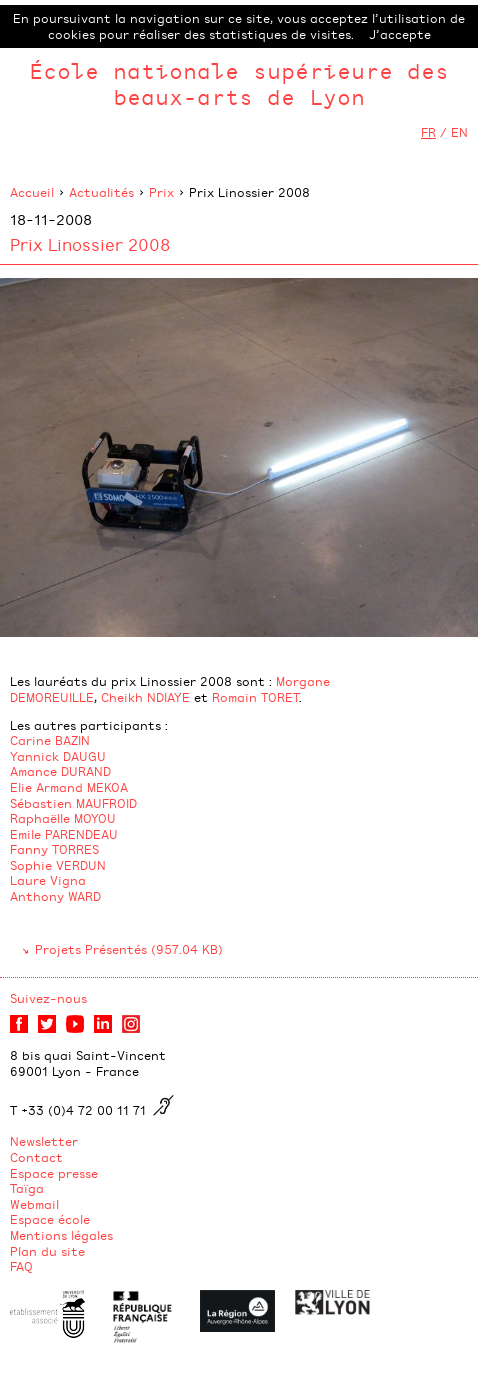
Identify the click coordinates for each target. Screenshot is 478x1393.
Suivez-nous (48, 998)
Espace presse (54, 1173)
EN (459, 132)
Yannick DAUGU (58, 756)
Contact (36, 1157)
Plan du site (47, 1251)
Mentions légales (61, 1235)
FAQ (21, 1266)
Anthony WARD (55, 896)
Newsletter (44, 1141)
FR (428, 132)
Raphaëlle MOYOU (63, 818)
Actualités (101, 192)
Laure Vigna (48, 880)
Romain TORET (255, 697)
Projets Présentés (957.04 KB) (129, 949)
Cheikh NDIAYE (145, 697)
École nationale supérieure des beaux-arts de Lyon (239, 83)
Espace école (50, 1219)
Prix (161, 192)
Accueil (32, 192)
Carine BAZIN (50, 740)
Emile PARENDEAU (64, 834)
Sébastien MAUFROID (73, 803)
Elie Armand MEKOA (69, 787)
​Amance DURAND (62, 771)
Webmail (34, 1204)
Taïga (27, 1188)
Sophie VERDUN (58, 865)
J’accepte (400, 34)
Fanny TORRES (54, 849)
